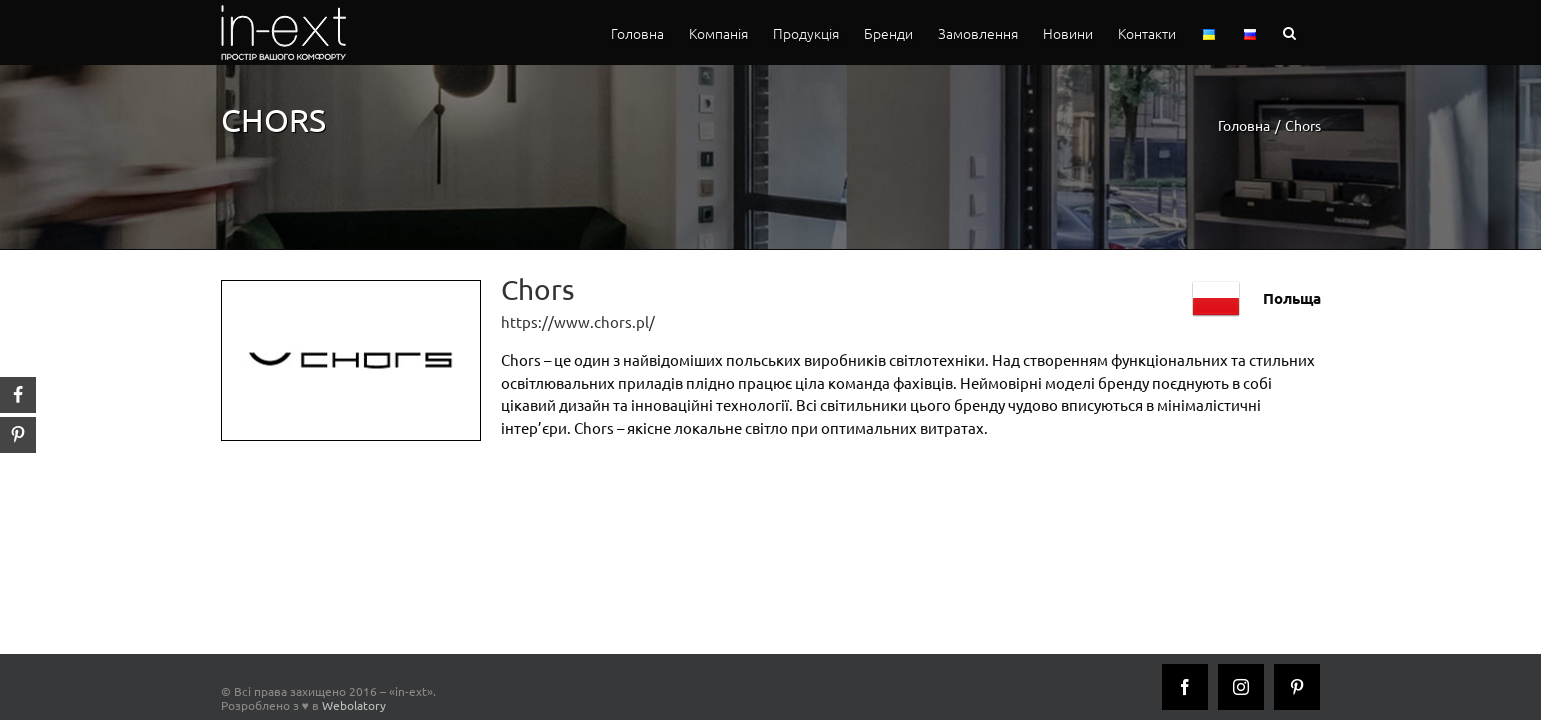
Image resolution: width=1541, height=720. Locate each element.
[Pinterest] (1297, 687)
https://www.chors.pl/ (578, 321)
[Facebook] (1185, 687)
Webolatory (354, 705)
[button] (1314, 32)
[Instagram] (1241, 687)
